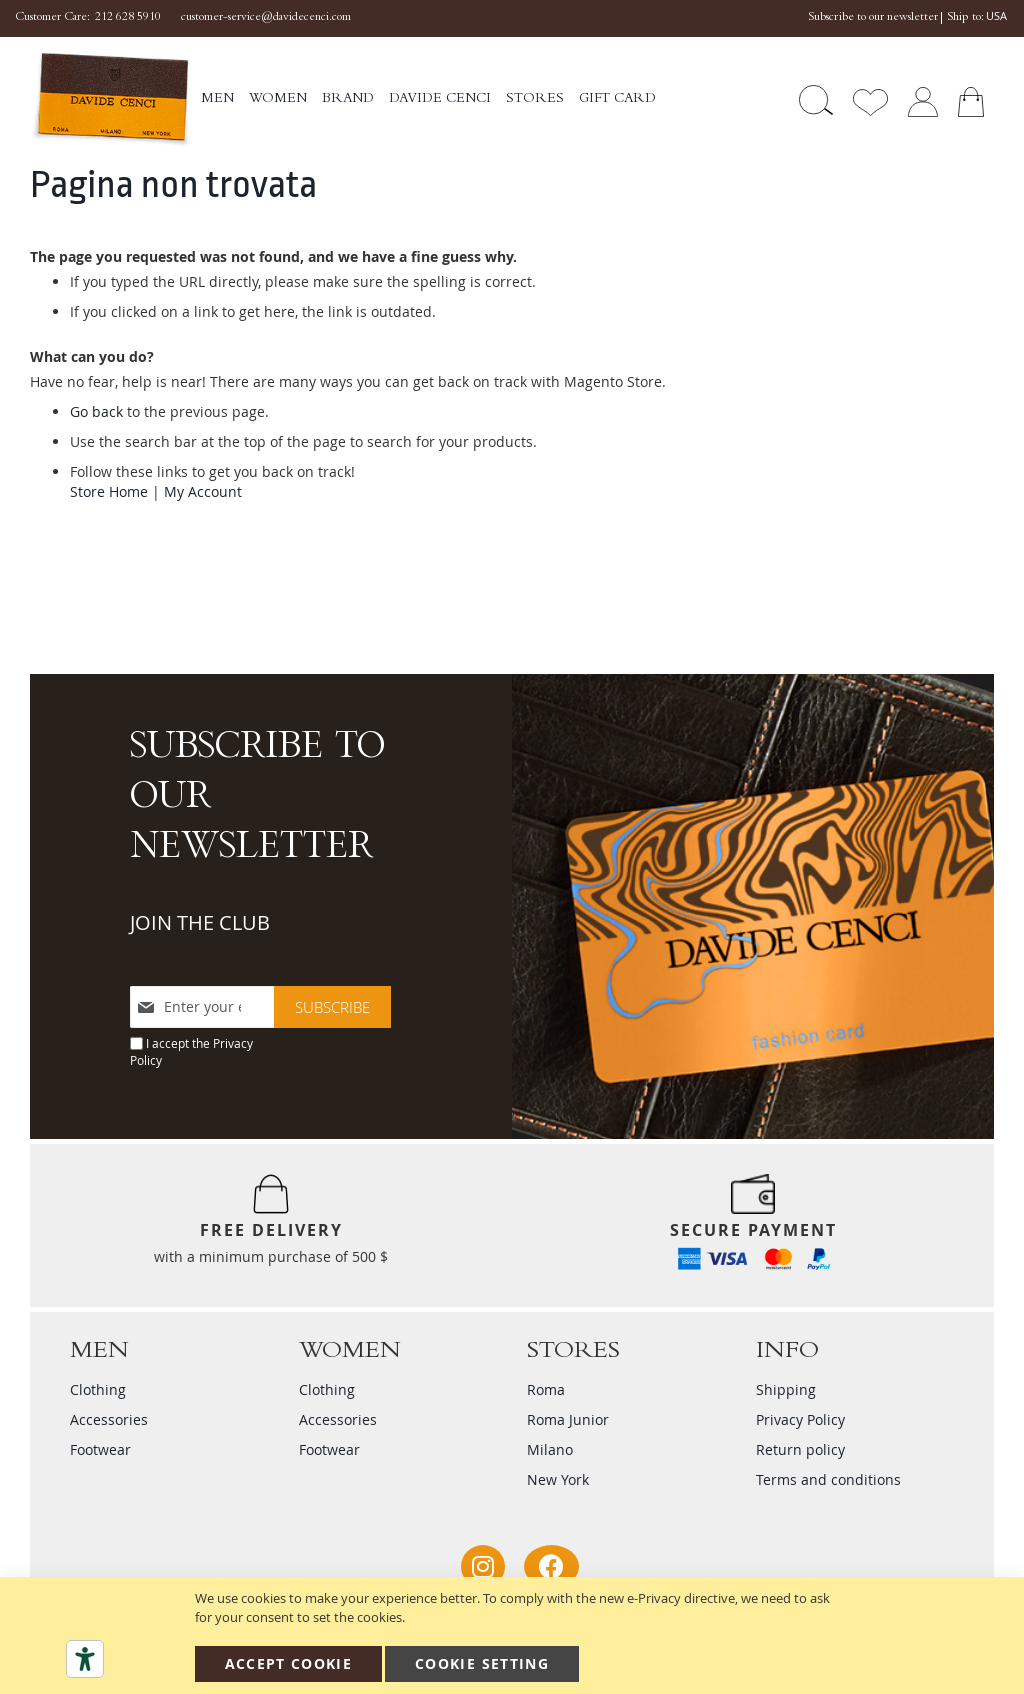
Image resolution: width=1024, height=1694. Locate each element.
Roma (546, 1389)
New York (558, 1479)
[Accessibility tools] (85, 1659)
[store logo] (110, 100)
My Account (203, 491)
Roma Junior (568, 1419)
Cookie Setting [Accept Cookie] (482, 1663)
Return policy (800, 1449)
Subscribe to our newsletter (873, 18)
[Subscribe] (332, 1007)
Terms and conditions (828, 1479)
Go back (96, 411)
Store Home (109, 491)
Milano (550, 1449)
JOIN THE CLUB (200, 922)
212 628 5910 (128, 18)
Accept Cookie (289, 1663)
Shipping (786, 1389)
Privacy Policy (800, 1419)
